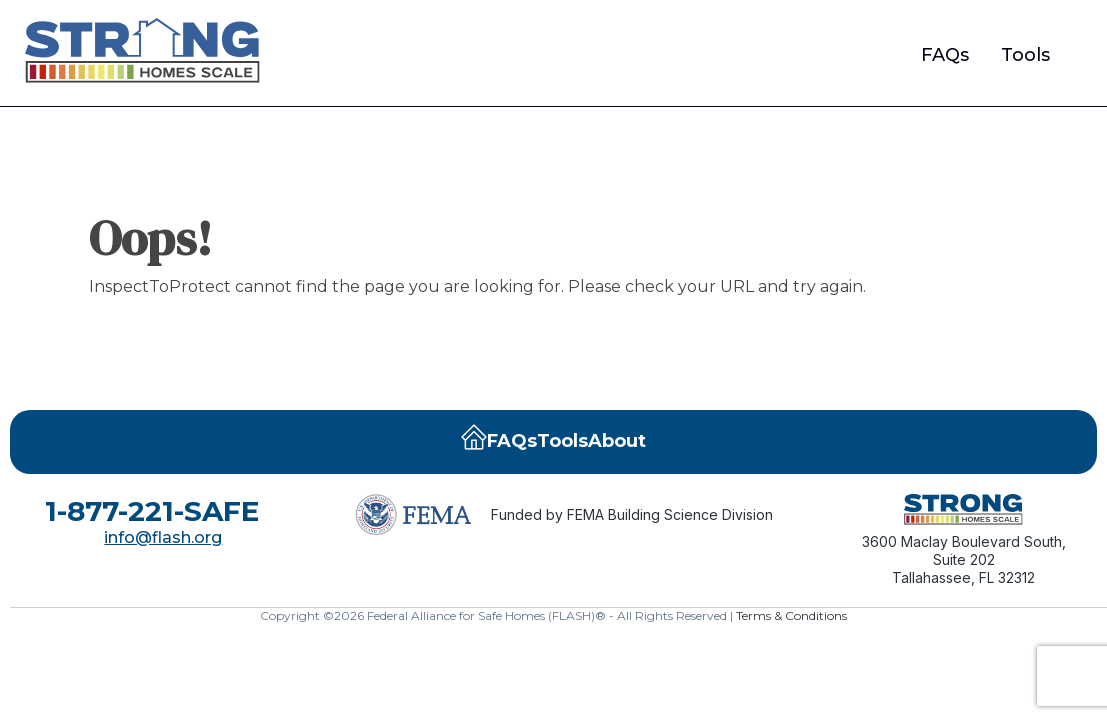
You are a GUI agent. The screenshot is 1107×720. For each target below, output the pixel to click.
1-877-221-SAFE (152, 511)
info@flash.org (163, 537)
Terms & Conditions (791, 615)
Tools (1025, 55)
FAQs (945, 55)
